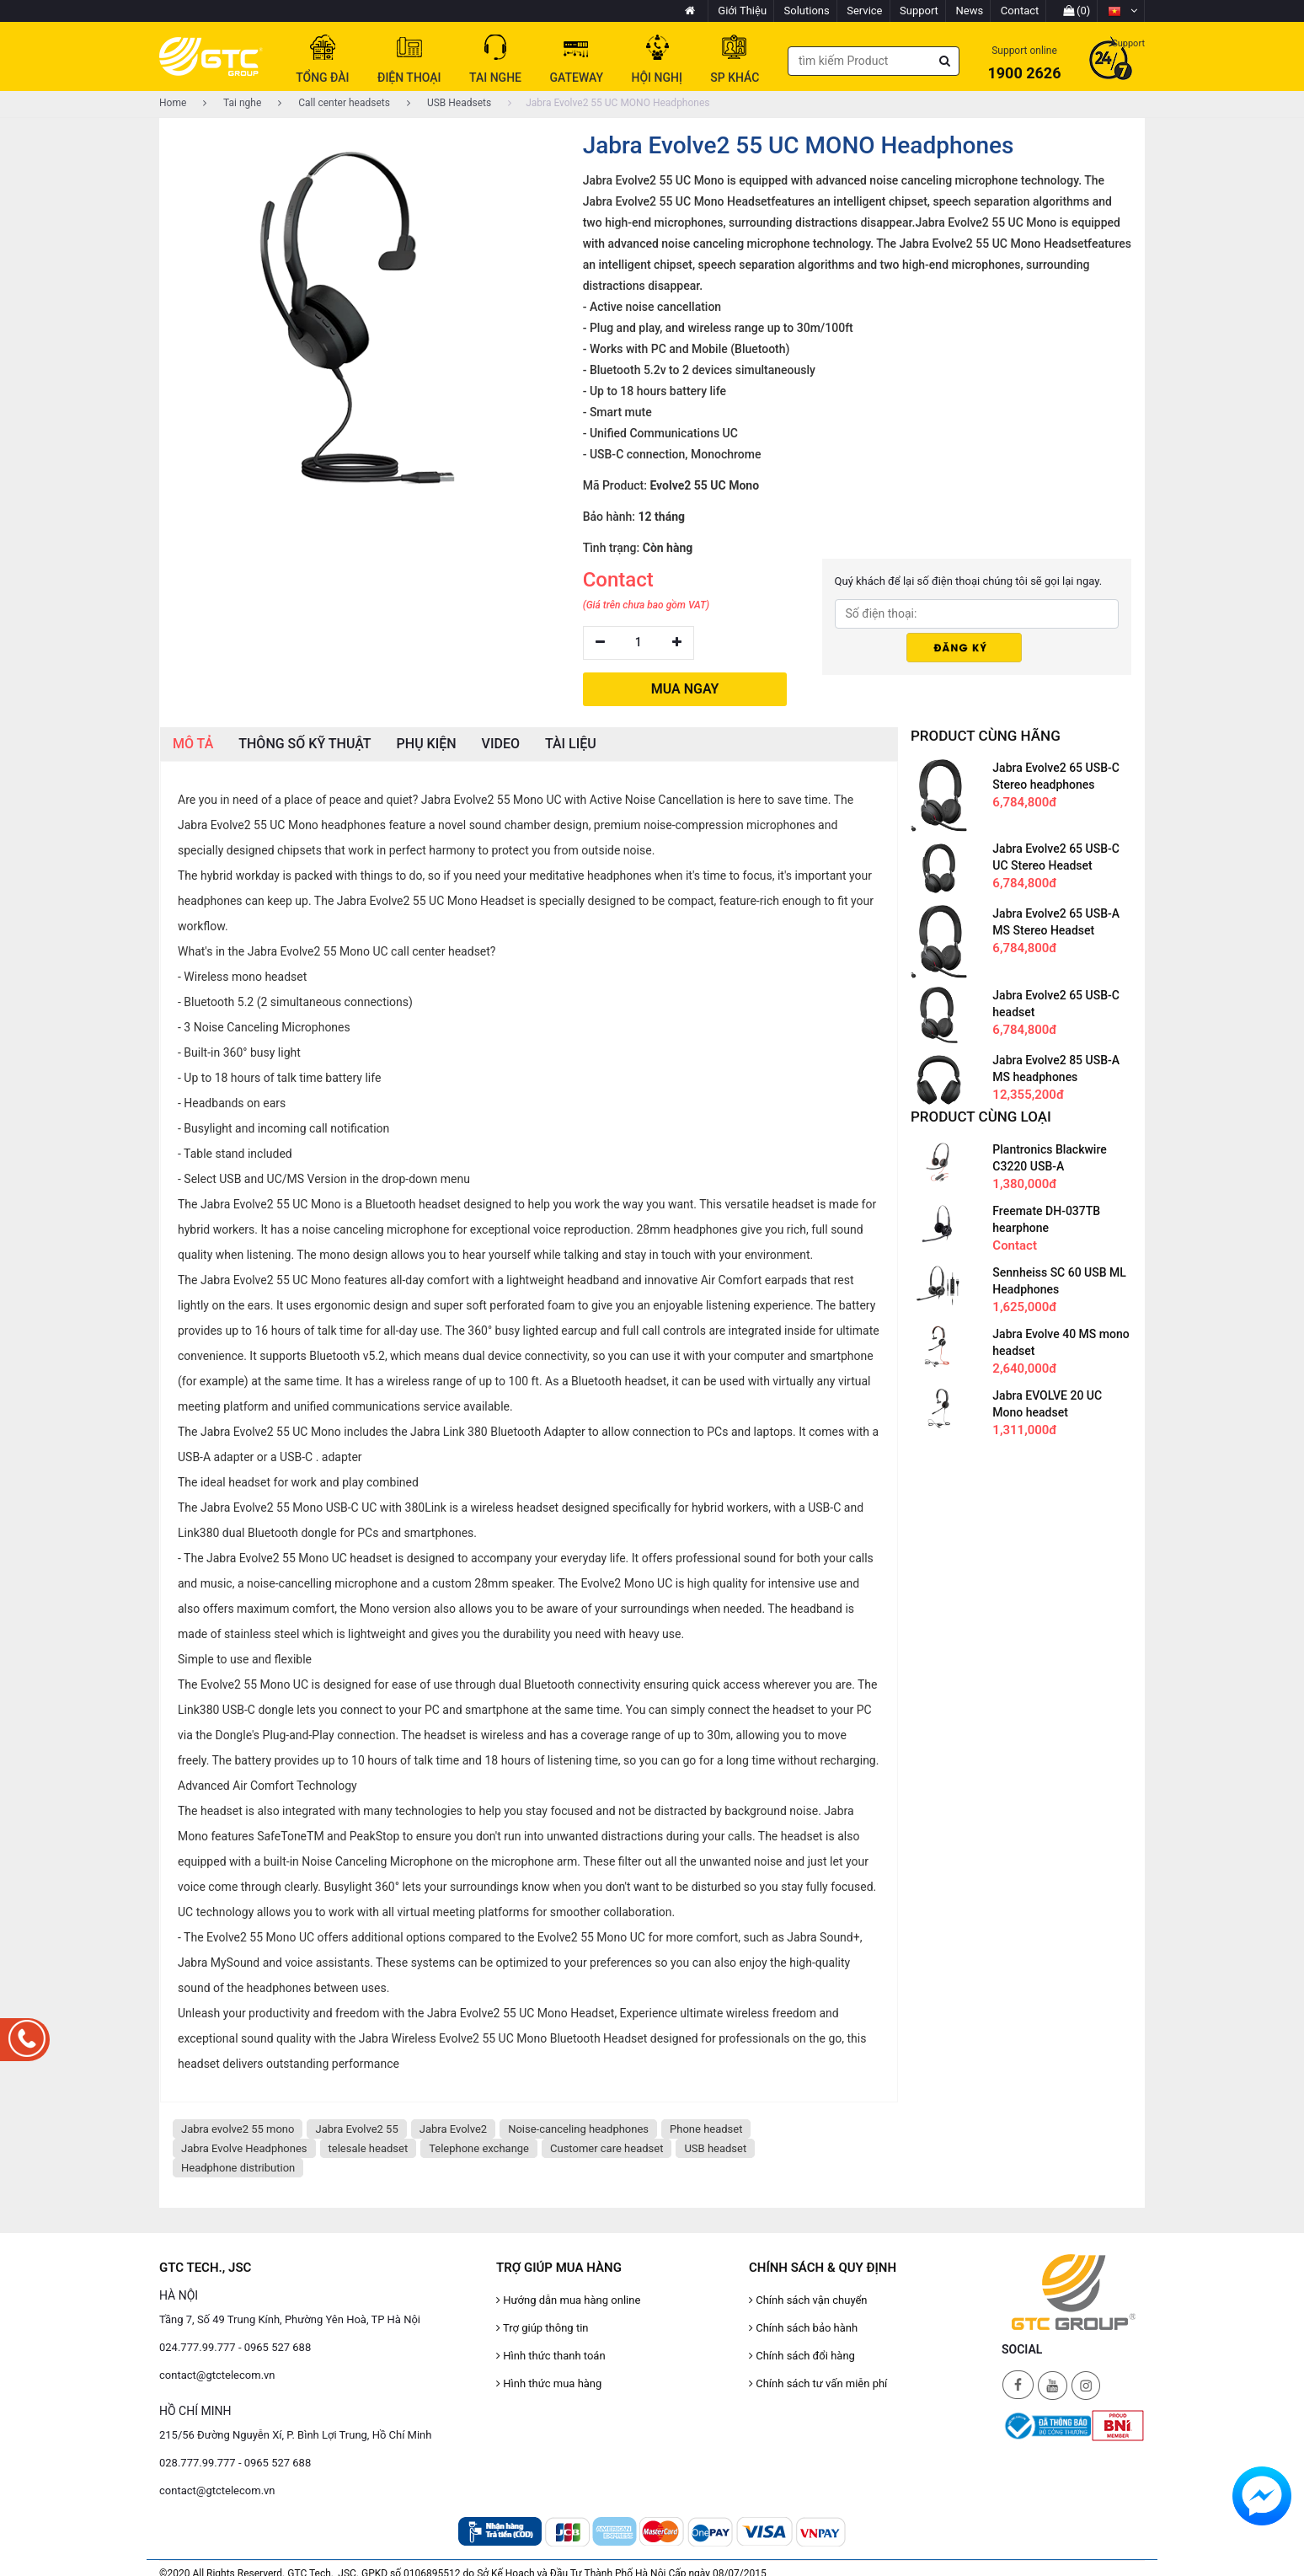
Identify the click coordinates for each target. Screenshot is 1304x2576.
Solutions (807, 10)
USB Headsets (449, 103)
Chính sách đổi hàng (802, 2355)
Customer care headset (606, 2148)
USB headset (715, 2148)
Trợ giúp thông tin (542, 2328)
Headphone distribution (238, 2167)
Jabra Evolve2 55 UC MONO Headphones (608, 103)
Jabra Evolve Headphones (244, 2148)
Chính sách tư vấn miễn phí (818, 2383)
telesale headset (369, 2148)
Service (864, 10)
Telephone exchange (479, 2148)
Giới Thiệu (742, 10)
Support (919, 10)
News (970, 10)
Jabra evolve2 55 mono (237, 2129)
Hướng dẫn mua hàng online (568, 2300)
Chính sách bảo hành (803, 2328)
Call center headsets (334, 103)
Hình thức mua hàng (548, 2383)
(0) (1077, 10)
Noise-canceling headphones (578, 2129)
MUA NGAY (685, 689)
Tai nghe (232, 103)
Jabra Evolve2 (453, 2129)
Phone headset (706, 2129)
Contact (1020, 10)
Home (172, 103)
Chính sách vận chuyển (808, 2300)
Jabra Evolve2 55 (356, 2129)
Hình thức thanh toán (551, 2355)
